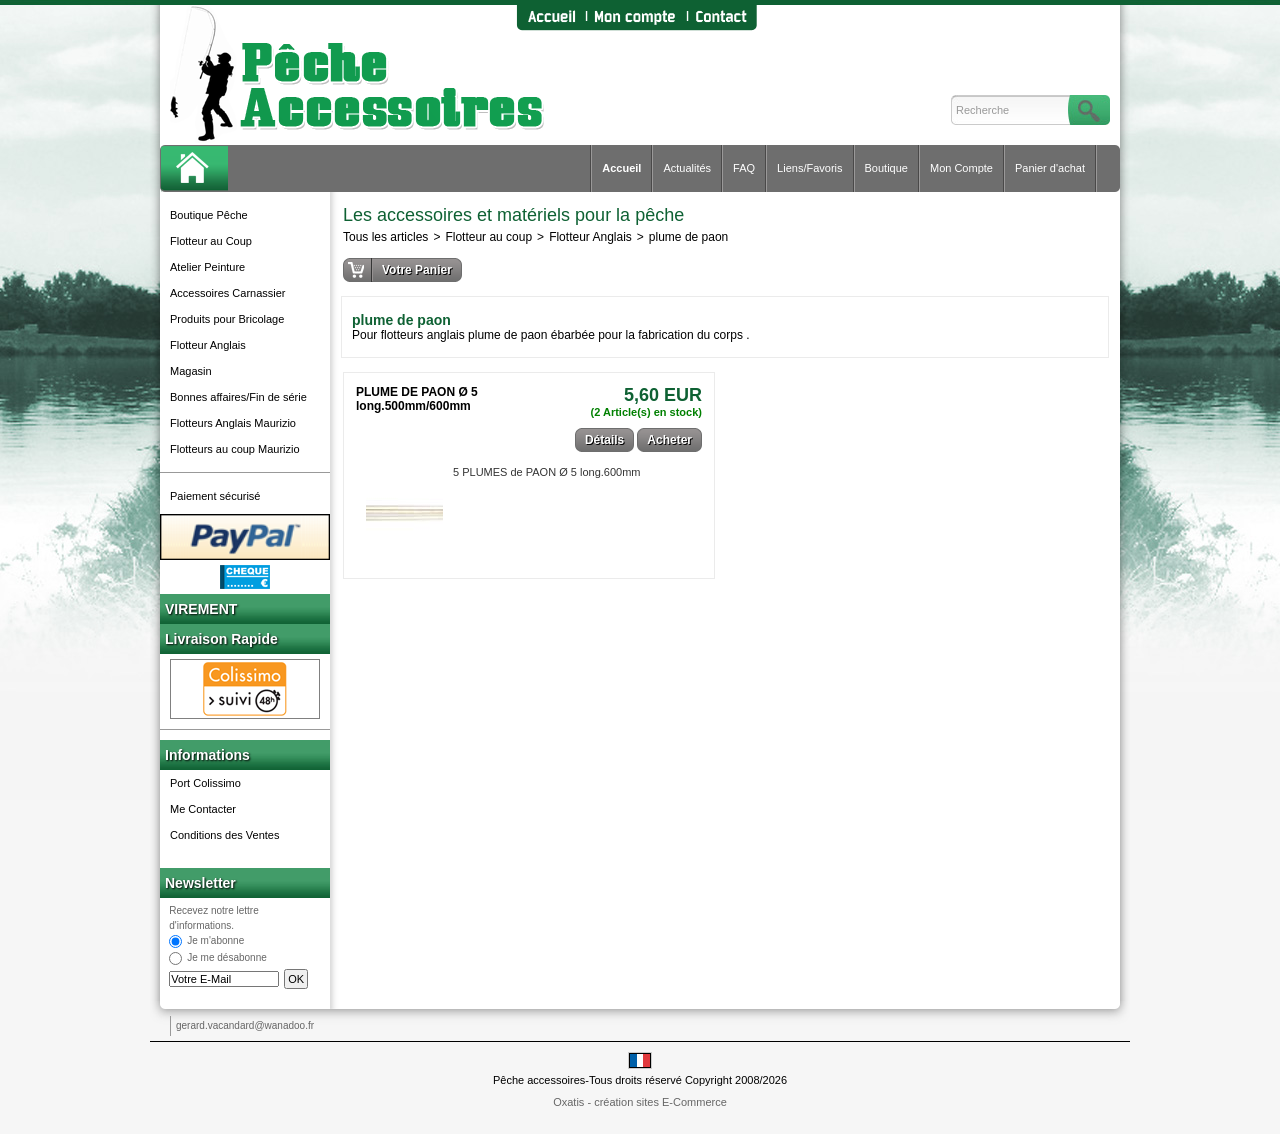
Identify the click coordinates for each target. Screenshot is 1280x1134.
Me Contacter (203, 809)
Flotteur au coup (488, 237)
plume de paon (688, 237)
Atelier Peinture (207, 267)
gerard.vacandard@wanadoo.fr (245, 1025)
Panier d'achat (1050, 168)
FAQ (744, 168)
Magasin (191, 371)
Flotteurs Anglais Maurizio (233, 423)
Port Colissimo (205, 783)
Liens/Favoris (809, 168)
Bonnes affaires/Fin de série (238, 397)
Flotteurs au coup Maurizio (235, 449)
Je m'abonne (215, 941)
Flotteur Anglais (208, 345)
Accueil (621, 168)
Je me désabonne (227, 958)
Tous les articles (385, 237)
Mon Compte (961, 168)
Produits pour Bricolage (227, 319)
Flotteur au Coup (211, 241)
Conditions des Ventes (224, 835)
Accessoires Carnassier (228, 293)
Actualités (687, 168)
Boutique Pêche (209, 215)
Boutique (886, 168)
